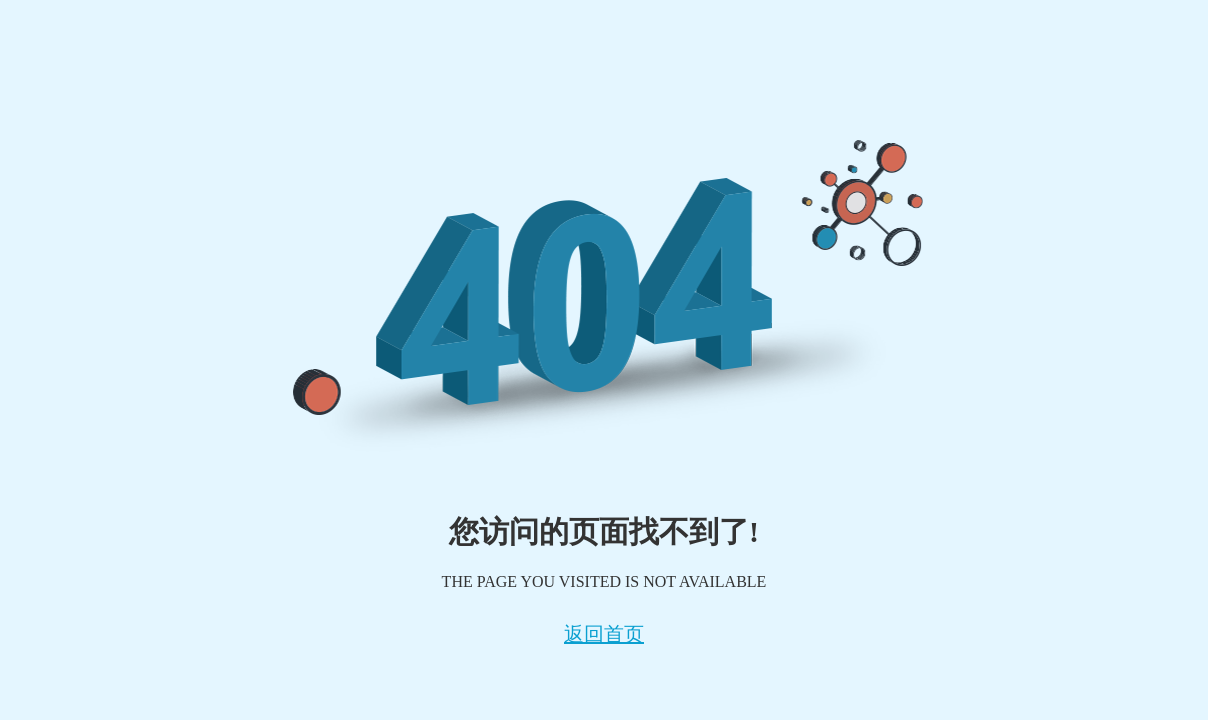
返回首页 (604, 634)
